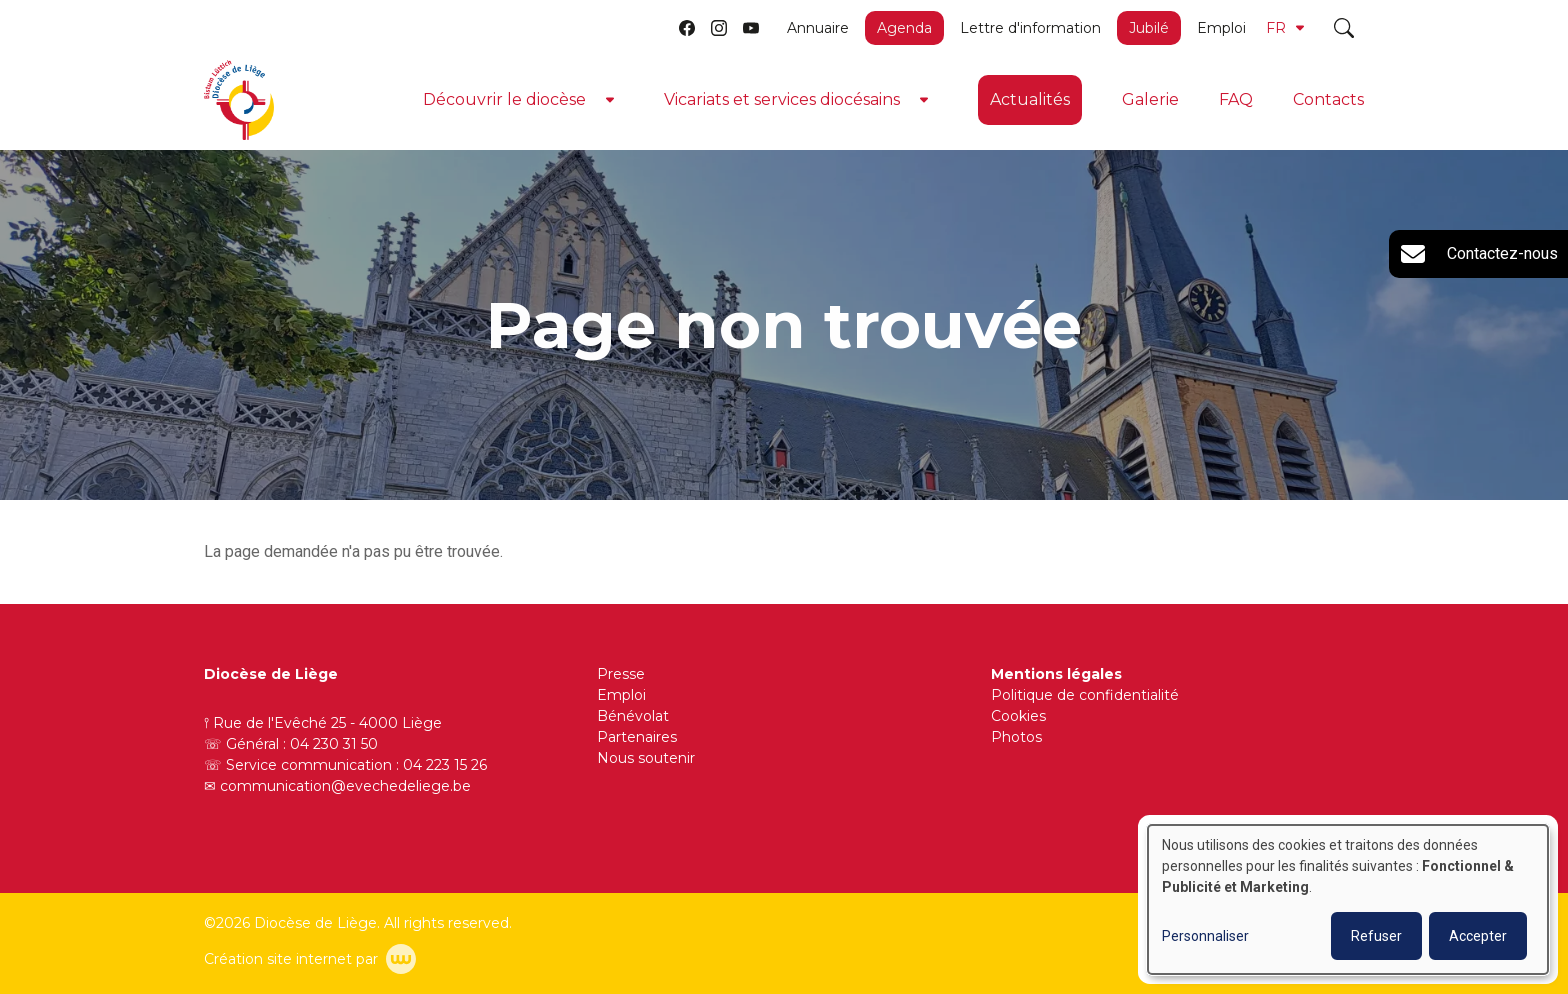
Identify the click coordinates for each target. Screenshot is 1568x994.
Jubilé (1149, 28)
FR (1285, 28)
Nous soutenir (646, 758)
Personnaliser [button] (1205, 936)
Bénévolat (633, 716)
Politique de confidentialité (1085, 695)
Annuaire (818, 28)
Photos (1016, 737)
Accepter (1478, 936)
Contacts (1328, 99)
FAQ (1236, 99)
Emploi (1221, 28)
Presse (621, 674)
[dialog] (1348, 899)
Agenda (904, 28)
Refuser (1376, 936)
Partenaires (637, 737)
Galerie (1150, 99)
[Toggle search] (1344, 28)
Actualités (1030, 99)
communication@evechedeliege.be (345, 786)
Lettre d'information (1030, 28)
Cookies (1018, 716)
